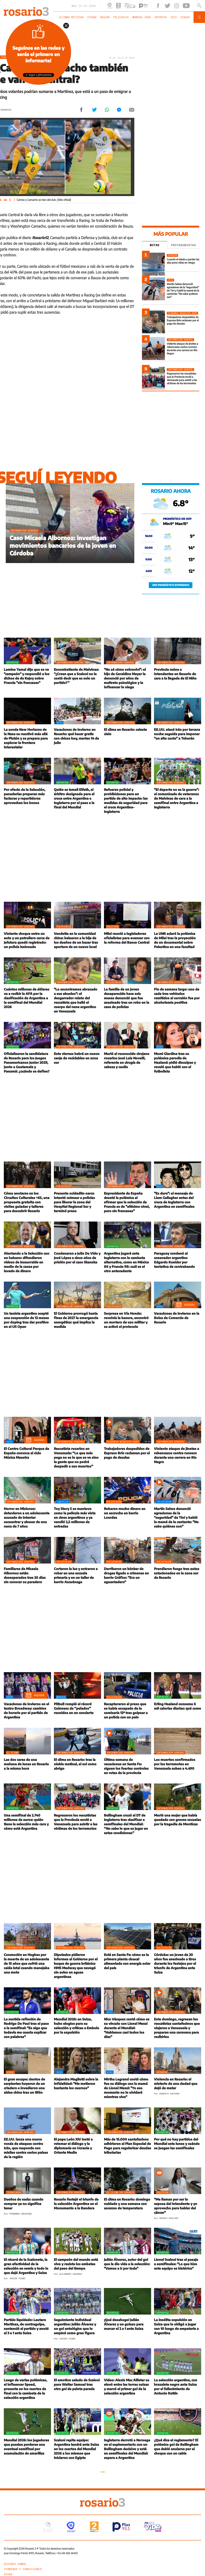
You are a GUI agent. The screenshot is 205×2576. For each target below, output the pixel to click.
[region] (102, 39)
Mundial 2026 (141, 17)
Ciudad (91, 17)
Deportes (161, 17)
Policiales (121, 17)
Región (104, 17)
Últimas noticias (71, 17)
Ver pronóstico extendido (170, 585)
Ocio (174, 17)
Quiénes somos (15, 2564)
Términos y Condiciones (23, 2569)
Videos (185, 17)
